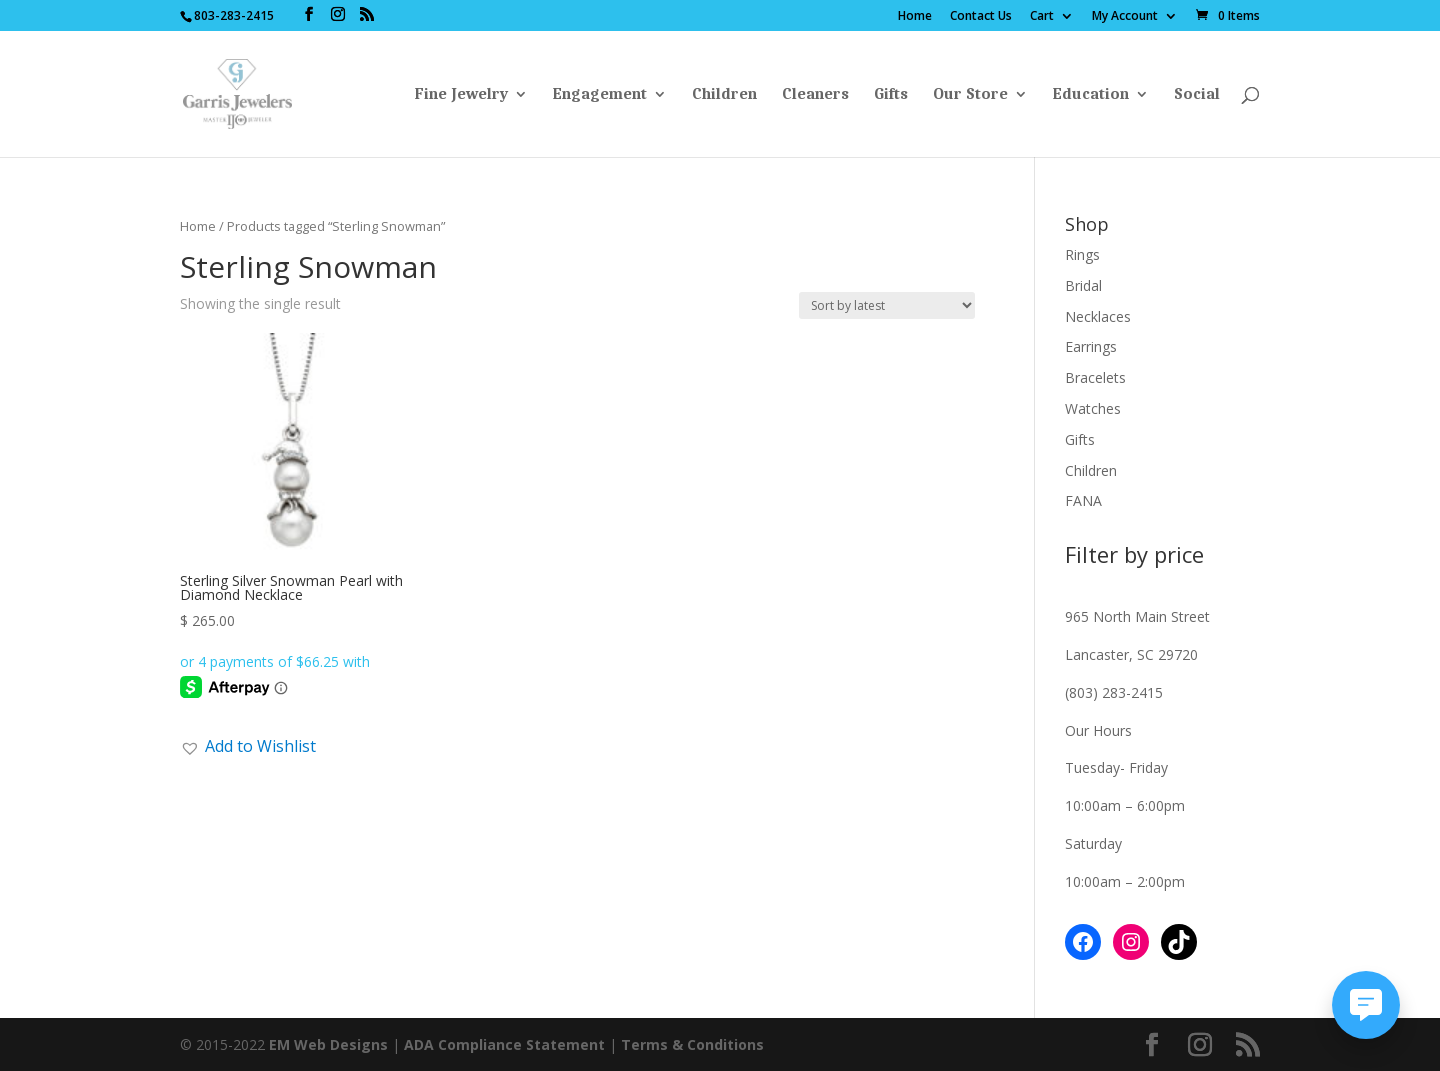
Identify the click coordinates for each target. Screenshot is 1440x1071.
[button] (248, 746)
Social (1197, 95)
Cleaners (815, 95)
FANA (1083, 500)
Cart (1042, 17)
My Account (1125, 17)
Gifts (891, 95)
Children (724, 95)
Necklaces (1098, 316)
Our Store (970, 95)
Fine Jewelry (461, 95)
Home (915, 17)
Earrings (1091, 346)
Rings (1082, 254)
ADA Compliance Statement (504, 1044)
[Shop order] (887, 305)
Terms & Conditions (692, 1044)
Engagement (600, 95)
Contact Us (981, 17)
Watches (1093, 408)
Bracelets (1095, 377)
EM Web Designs (330, 1044)
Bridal (1083, 285)
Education (1091, 95)
